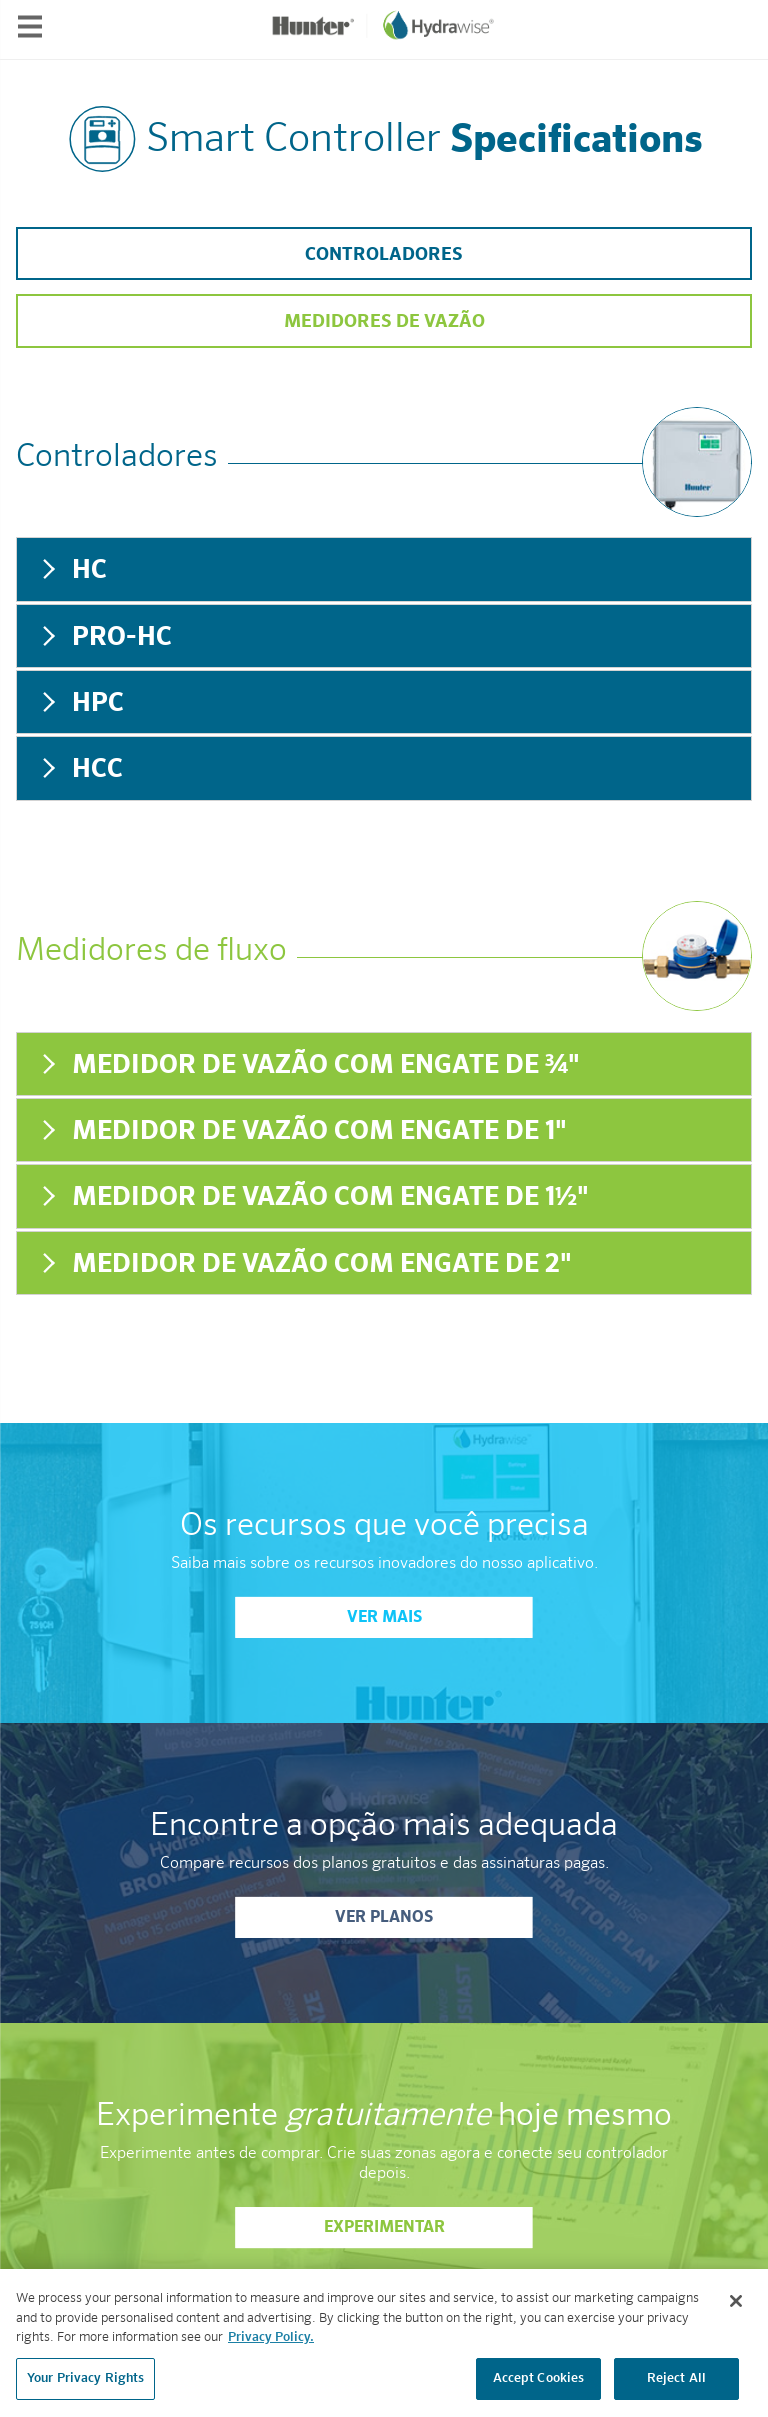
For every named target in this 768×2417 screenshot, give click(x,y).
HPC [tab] (80, 703)
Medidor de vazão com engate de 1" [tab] (302, 1131)
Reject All (676, 2386)
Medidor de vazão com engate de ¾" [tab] (308, 1065)
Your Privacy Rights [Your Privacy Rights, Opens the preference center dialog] (85, 2386)
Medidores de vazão (384, 322)
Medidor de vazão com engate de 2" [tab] (304, 1264)
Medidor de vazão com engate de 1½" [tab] (313, 1197)
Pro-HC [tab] (104, 637)
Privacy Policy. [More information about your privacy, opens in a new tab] (271, 2345)
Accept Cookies (539, 2386)
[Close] (736, 2309)
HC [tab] (72, 570)
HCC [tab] (80, 769)
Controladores (384, 255)
